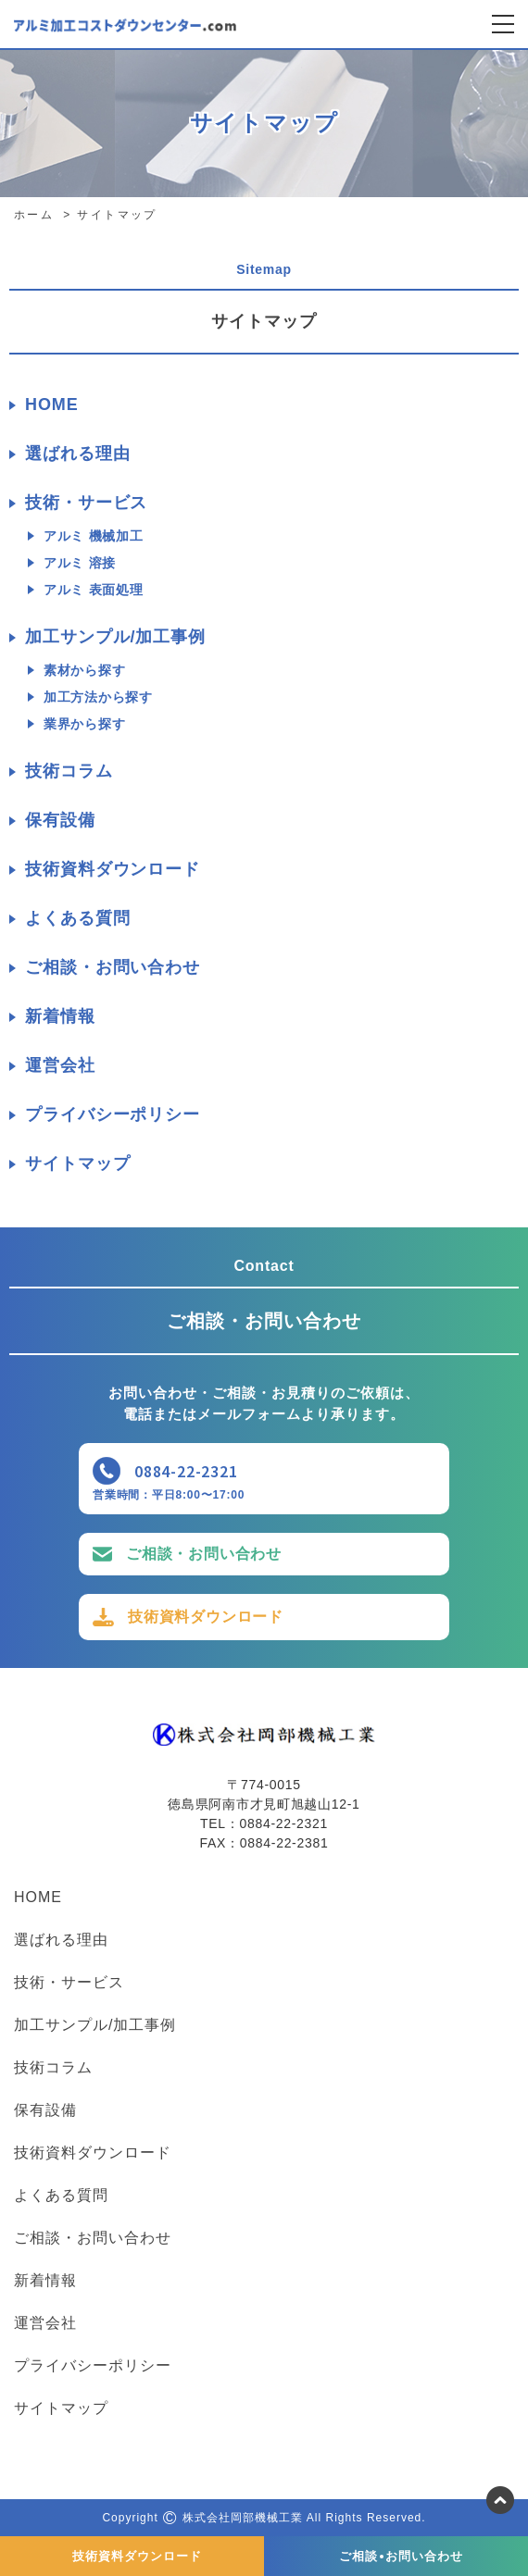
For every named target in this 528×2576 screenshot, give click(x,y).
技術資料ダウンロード (112, 869)
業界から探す (84, 723)
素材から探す (84, 670)
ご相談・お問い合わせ (112, 967)
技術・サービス (86, 502)
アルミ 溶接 (80, 562)
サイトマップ (77, 1163)
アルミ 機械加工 (94, 536)
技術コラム (69, 771)
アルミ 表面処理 (94, 589)
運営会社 (60, 1065)
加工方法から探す (98, 697)
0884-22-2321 (186, 1471)
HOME (52, 404)
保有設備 (60, 820)
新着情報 (60, 1016)
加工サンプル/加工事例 (115, 637)
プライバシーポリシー (112, 1114)
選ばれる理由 (77, 453)
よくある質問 (77, 918)
